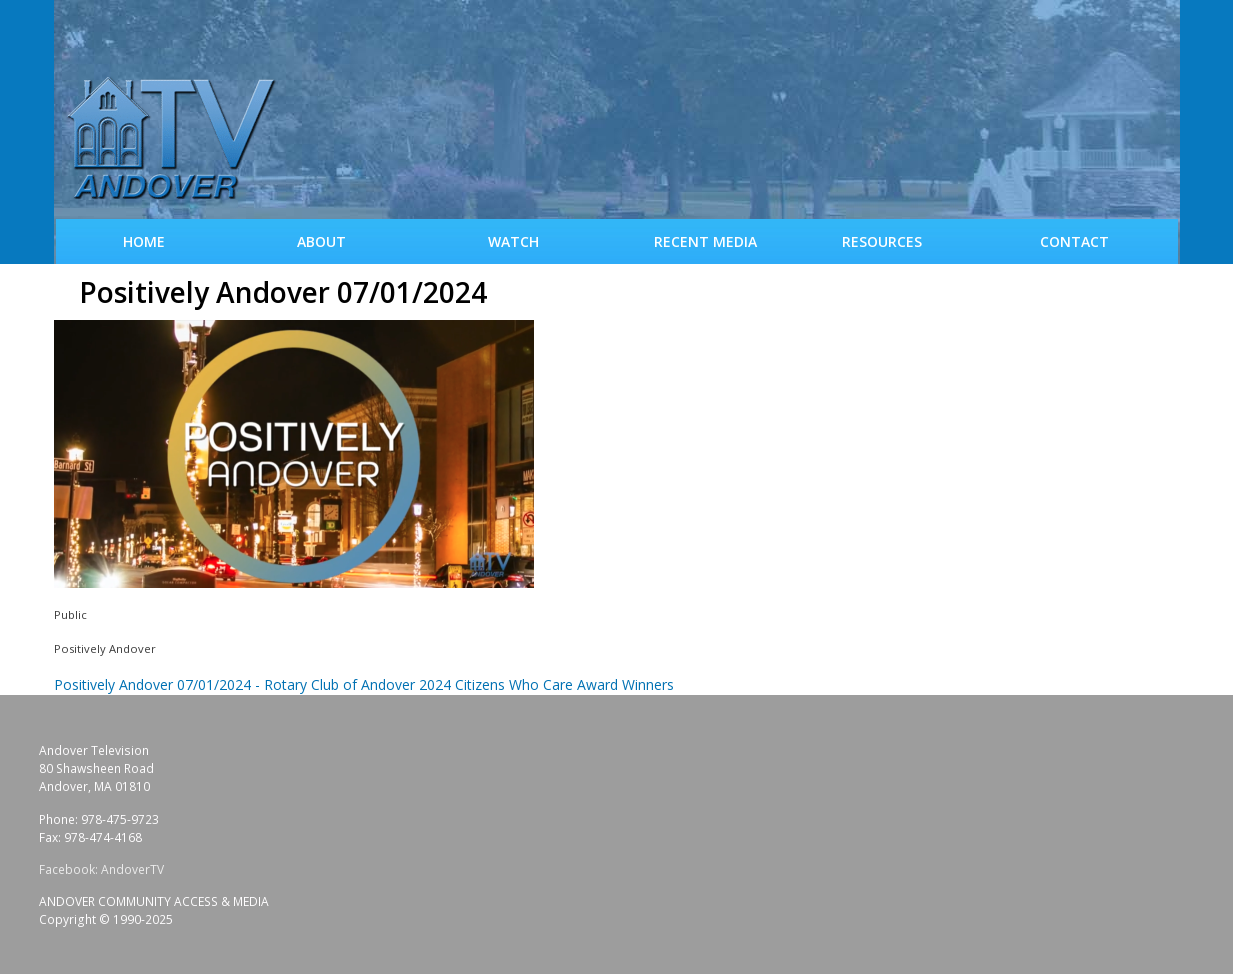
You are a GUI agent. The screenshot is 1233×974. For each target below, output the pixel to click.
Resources (882, 241)
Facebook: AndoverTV (101, 869)
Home (144, 241)
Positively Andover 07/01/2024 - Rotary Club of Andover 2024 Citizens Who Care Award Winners (364, 684)
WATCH (513, 241)
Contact (1074, 241)
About (321, 241)
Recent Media (705, 241)
